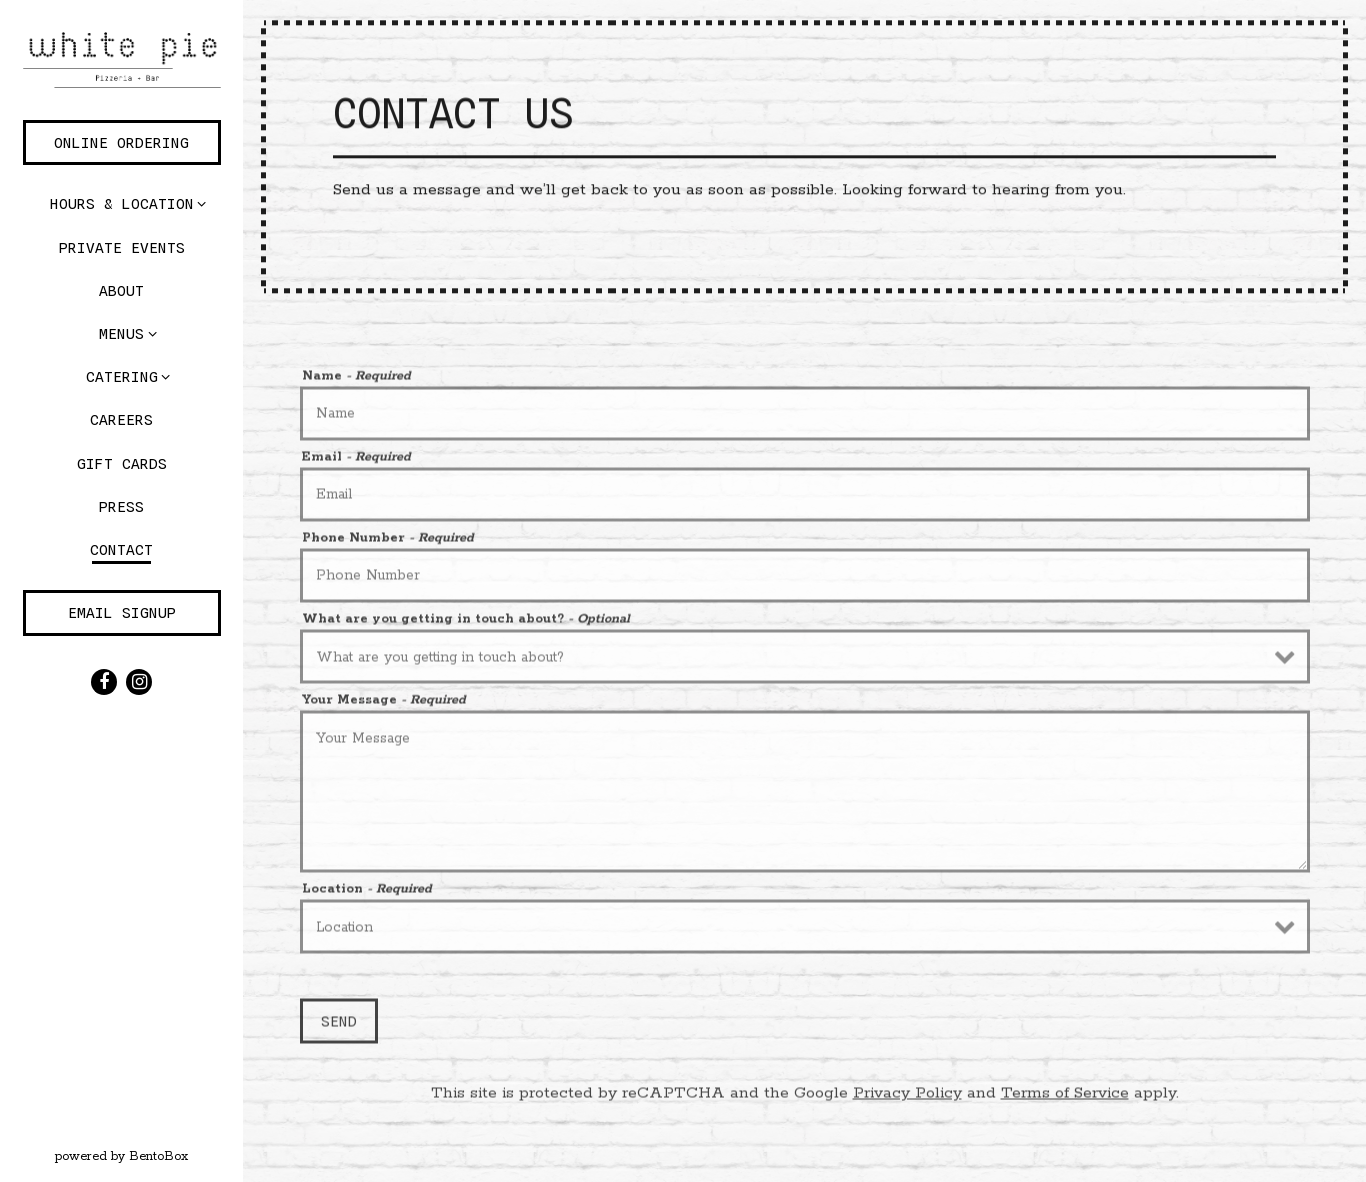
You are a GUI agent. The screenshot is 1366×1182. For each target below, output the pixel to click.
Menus (121, 333)
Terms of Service (1065, 1097)
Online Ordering (121, 142)
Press (121, 506)
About (121, 290)
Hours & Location (122, 203)
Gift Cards (125, 460)
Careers (121, 419)
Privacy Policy (907, 1097)
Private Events (122, 247)
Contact (121, 549)
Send (339, 1024)
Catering (122, 376)
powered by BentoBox (149, 1154)
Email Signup (122, 612)
